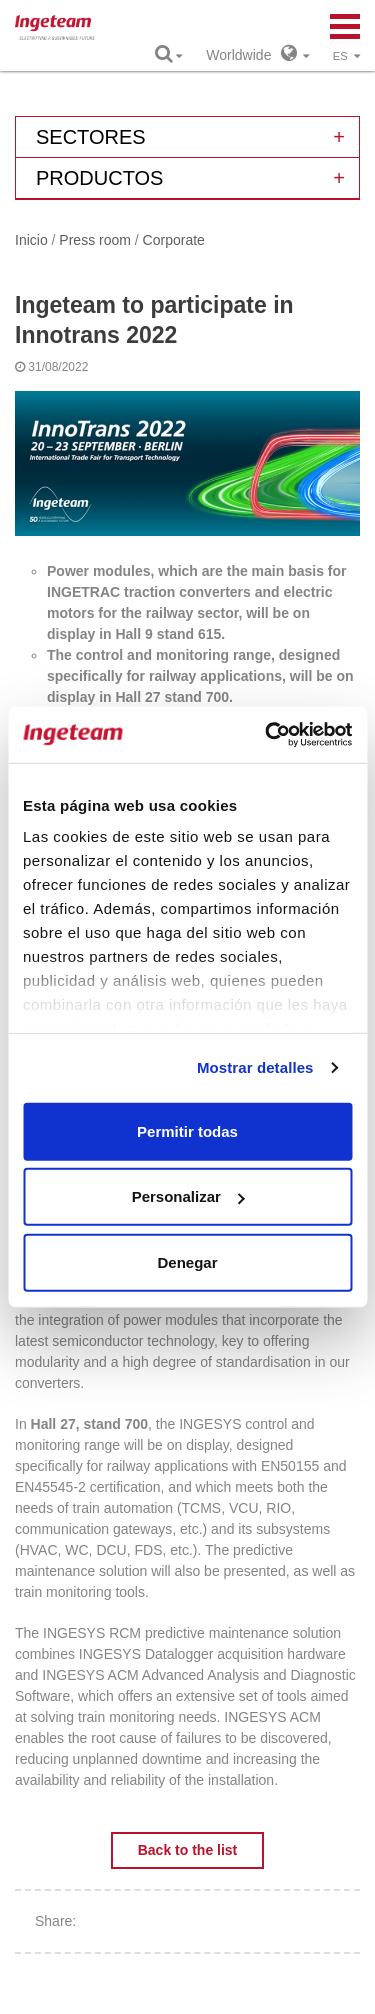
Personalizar (188, 1196)
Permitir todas (187, 1130)
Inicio (31, 240)
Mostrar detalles (255, 1067)
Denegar (187, 1261)
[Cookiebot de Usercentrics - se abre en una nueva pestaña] (267, 735)
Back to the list (188, 1850)
